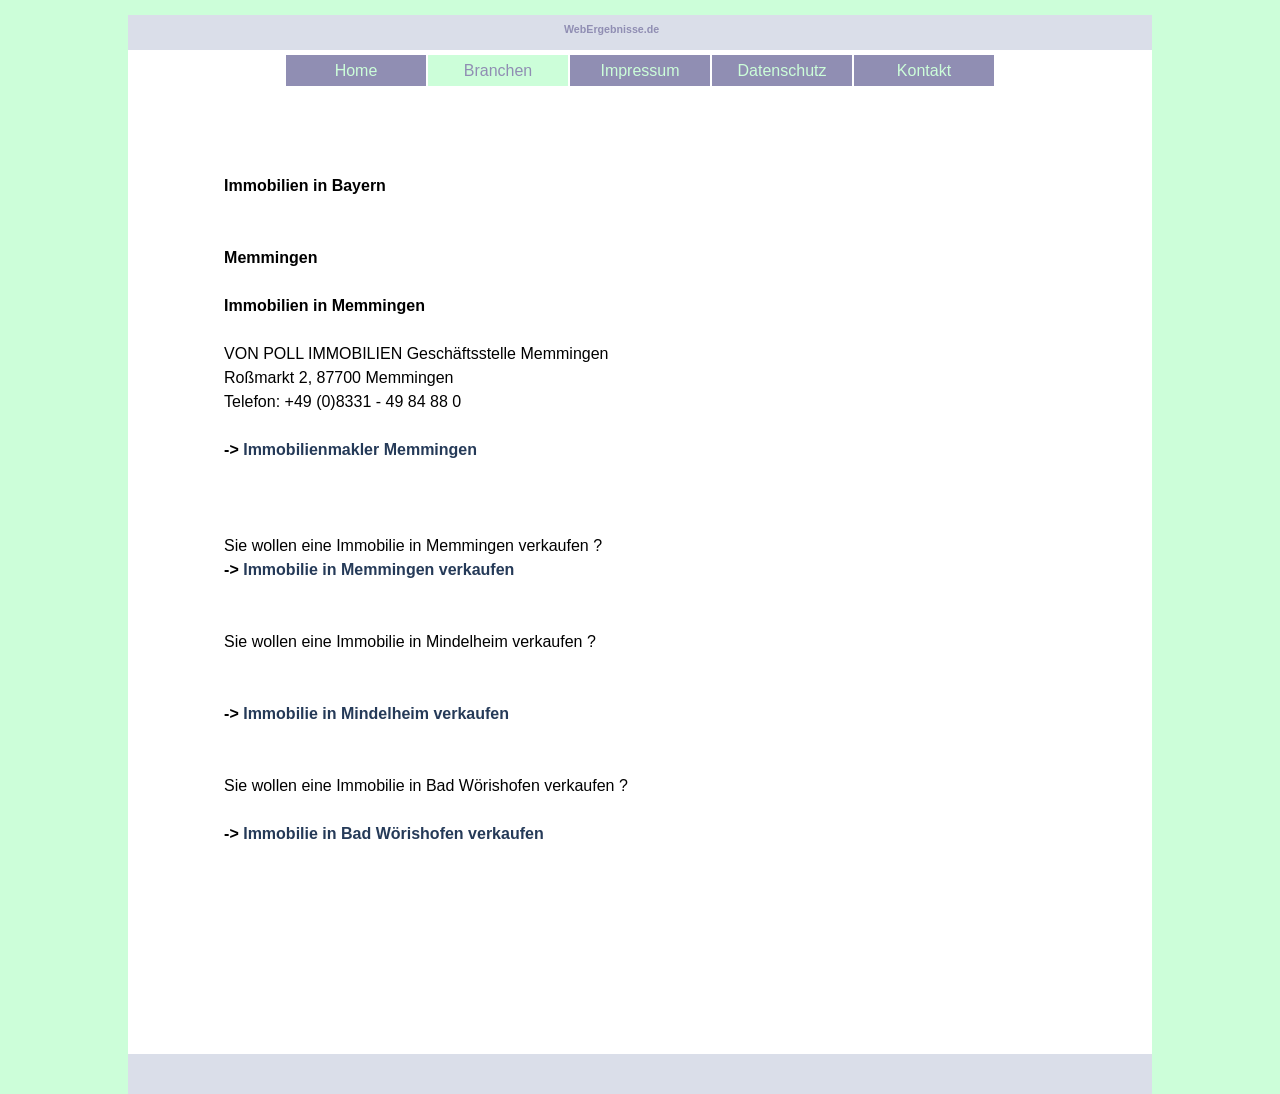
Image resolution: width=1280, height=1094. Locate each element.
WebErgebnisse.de (611, 29)
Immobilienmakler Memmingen (360, 449)
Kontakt (924, 70)
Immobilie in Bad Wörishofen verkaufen (393, 833)
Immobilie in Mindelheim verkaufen (376, 713)
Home (356, 70)
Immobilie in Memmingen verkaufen (378, 569)
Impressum (639, 70)
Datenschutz (782, 70)
